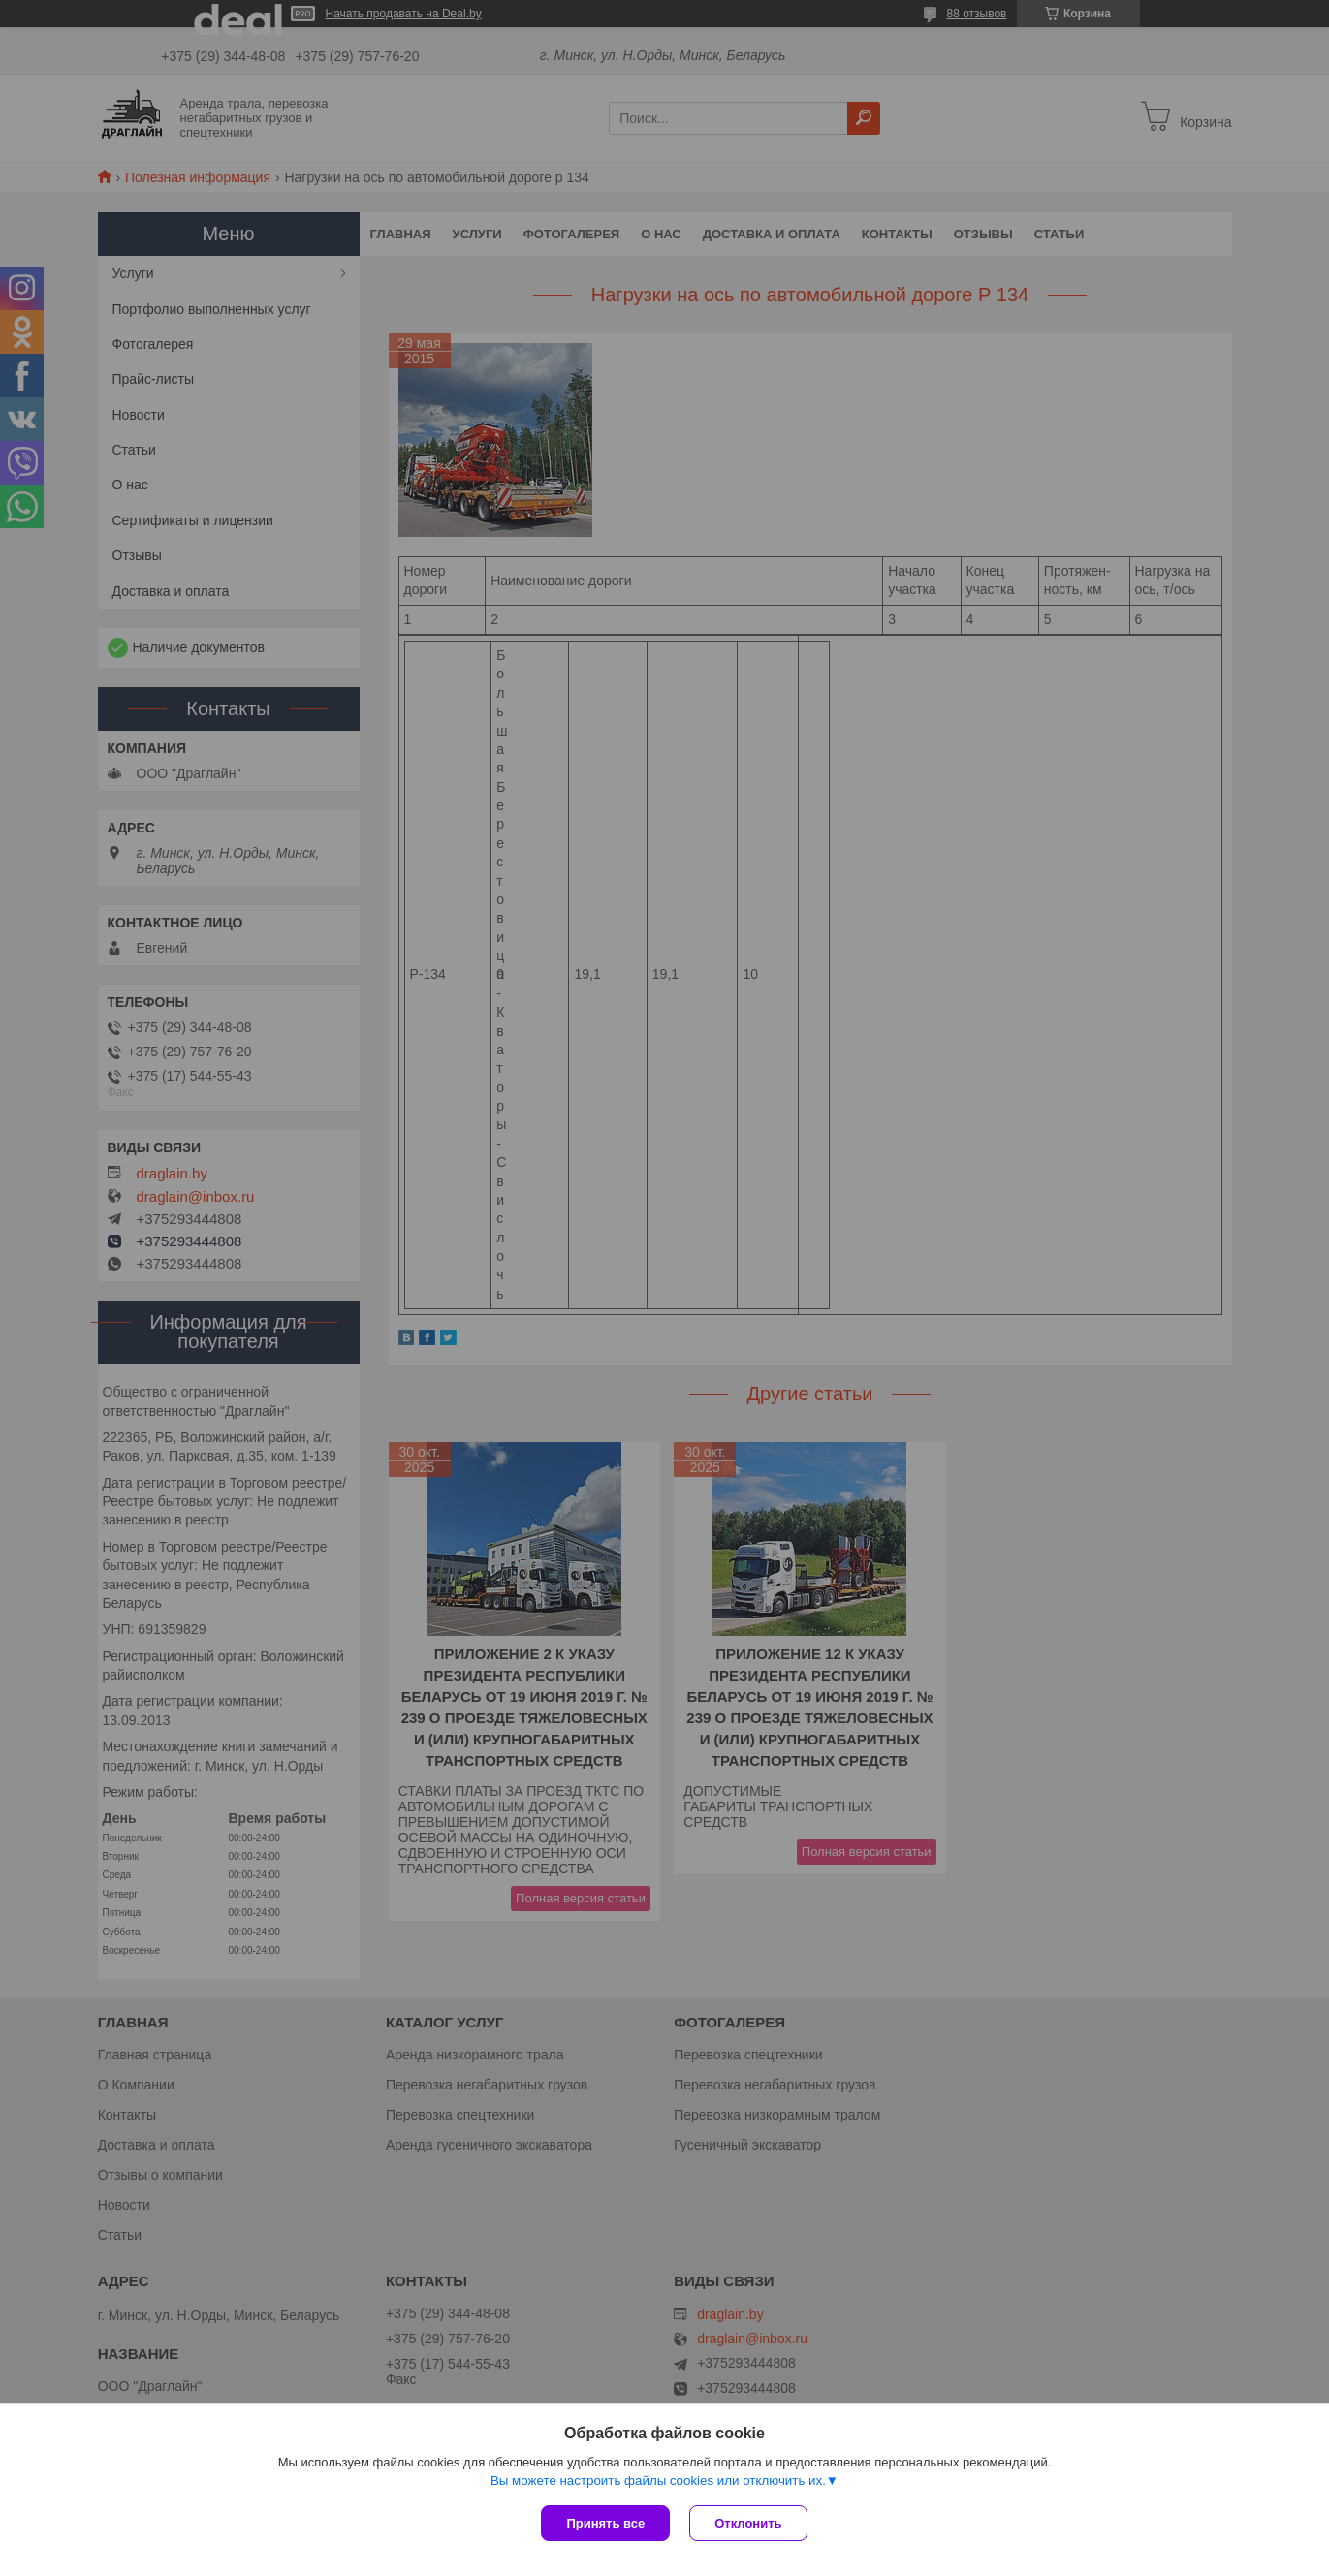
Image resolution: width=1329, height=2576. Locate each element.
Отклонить (747, 2523)
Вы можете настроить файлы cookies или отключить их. (658, 2480)
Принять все (605, 2523)
